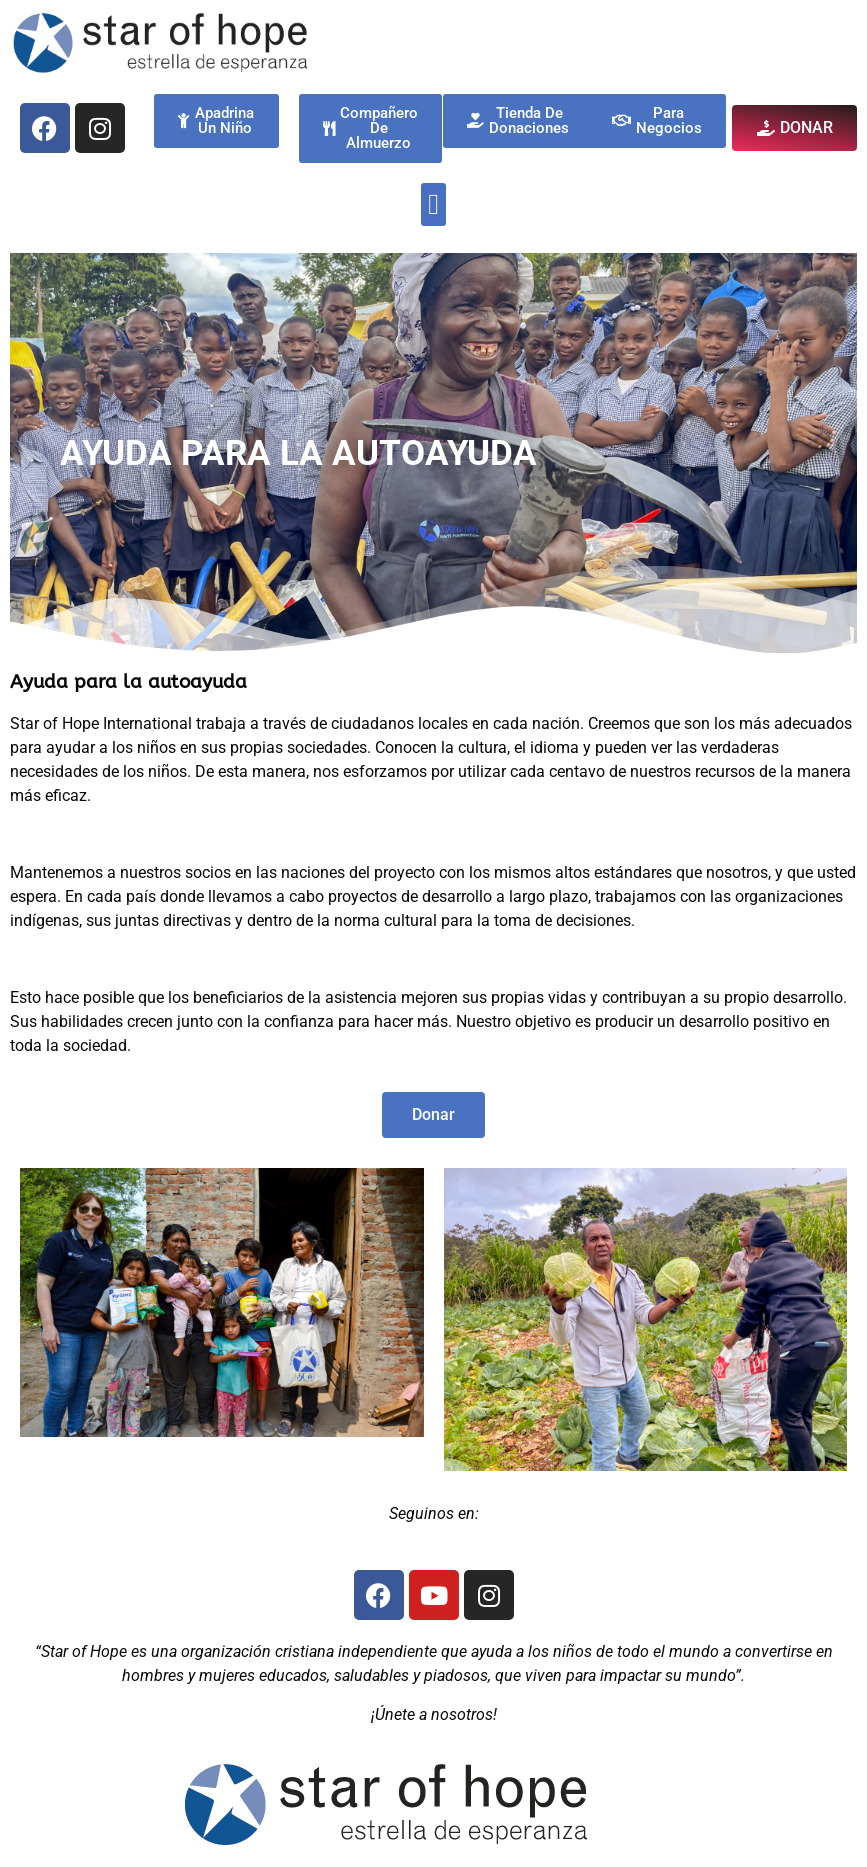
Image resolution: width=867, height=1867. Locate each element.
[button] (433, 205)
